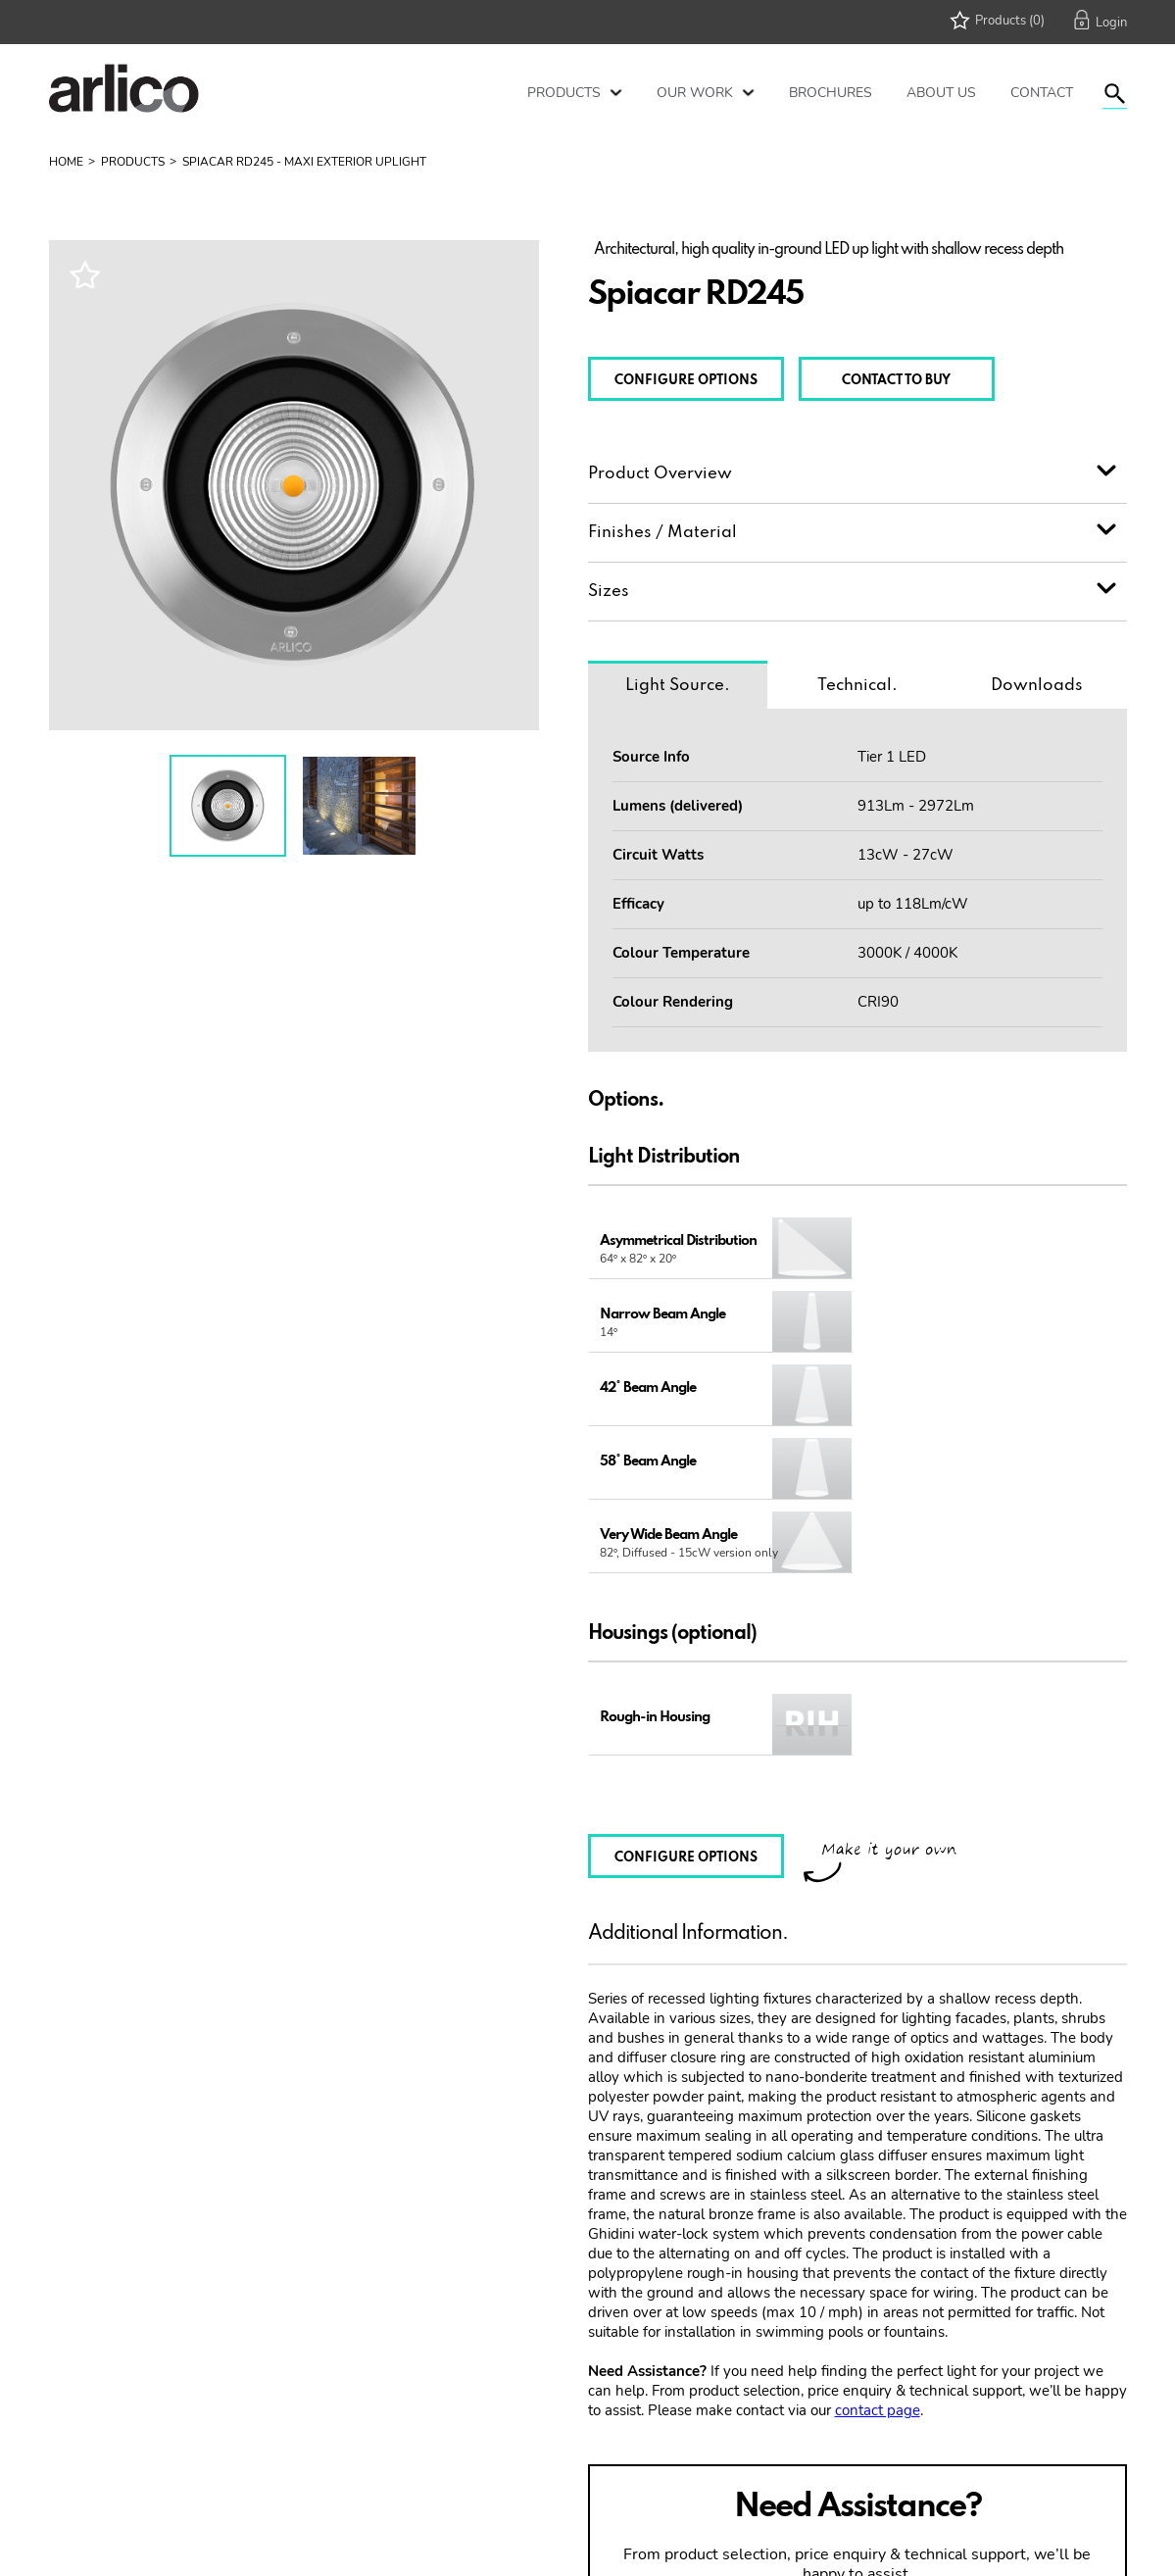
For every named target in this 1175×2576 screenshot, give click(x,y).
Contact (1041, 92)
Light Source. (677, 685)
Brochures (830, 92)
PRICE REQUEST (961, 2480)
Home (66, 162)
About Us (941, 92)
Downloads (1037, 685)
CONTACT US (753, 2480)
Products (564, 92)
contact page (877, 2263)
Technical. (856, 685)
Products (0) (1010, 20)
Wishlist (84, 274)
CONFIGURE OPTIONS (686, 380)
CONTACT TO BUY (896, 380)
